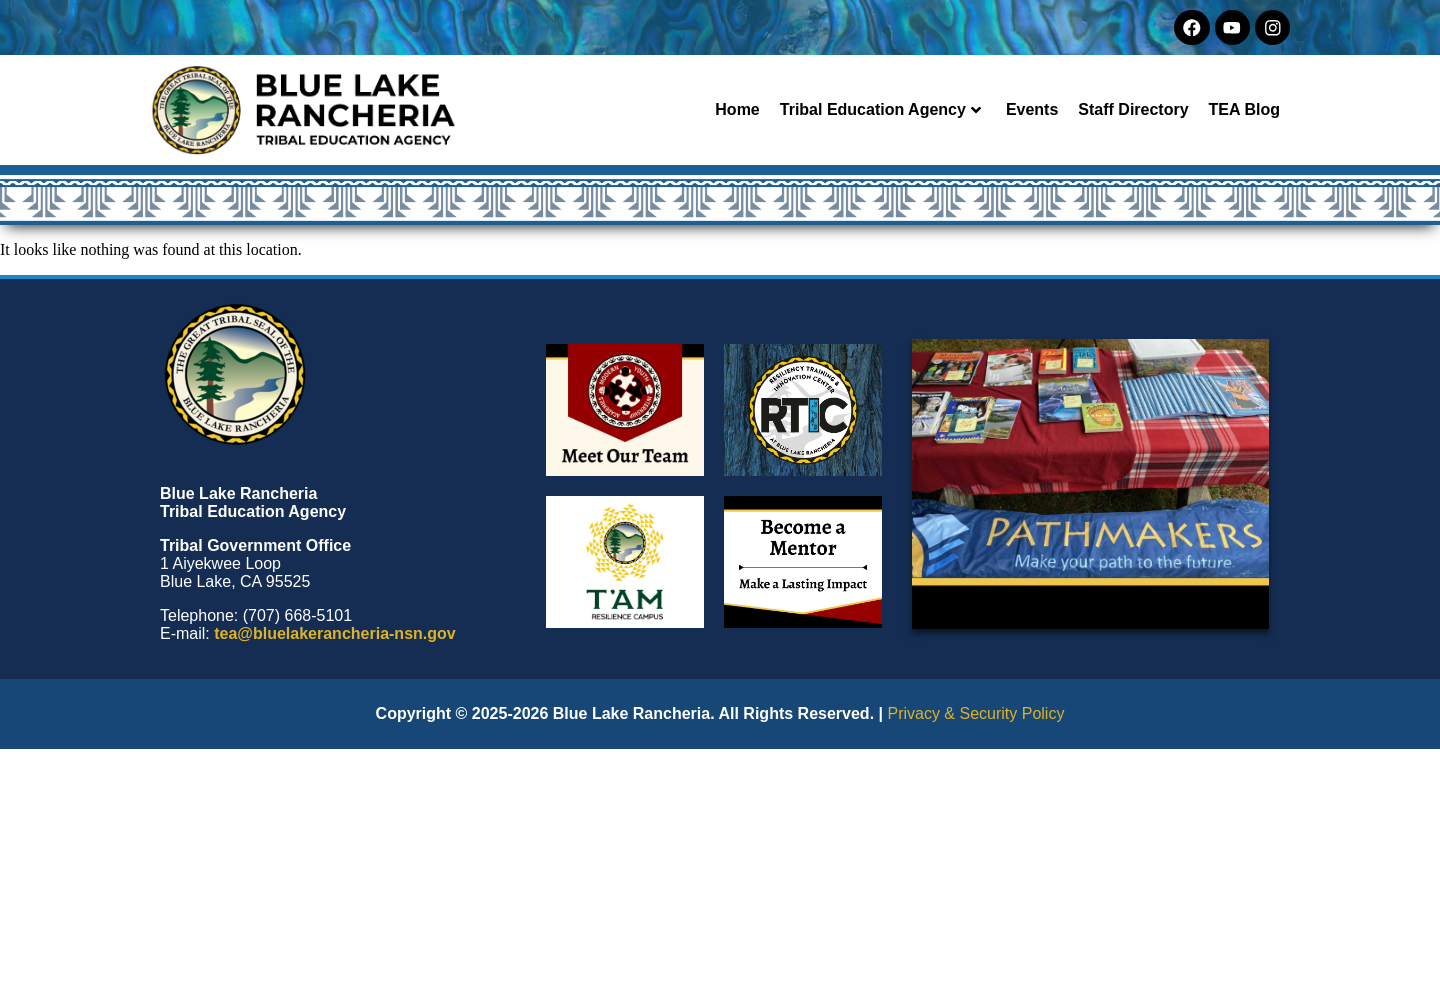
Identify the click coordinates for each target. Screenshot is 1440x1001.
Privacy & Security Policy (975, 713)
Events (1032, 109)
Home (737, 109)
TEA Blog (1244, 109)
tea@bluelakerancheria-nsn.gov (334, 633)
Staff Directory (1133, 109)
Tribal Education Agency (880, 109)
